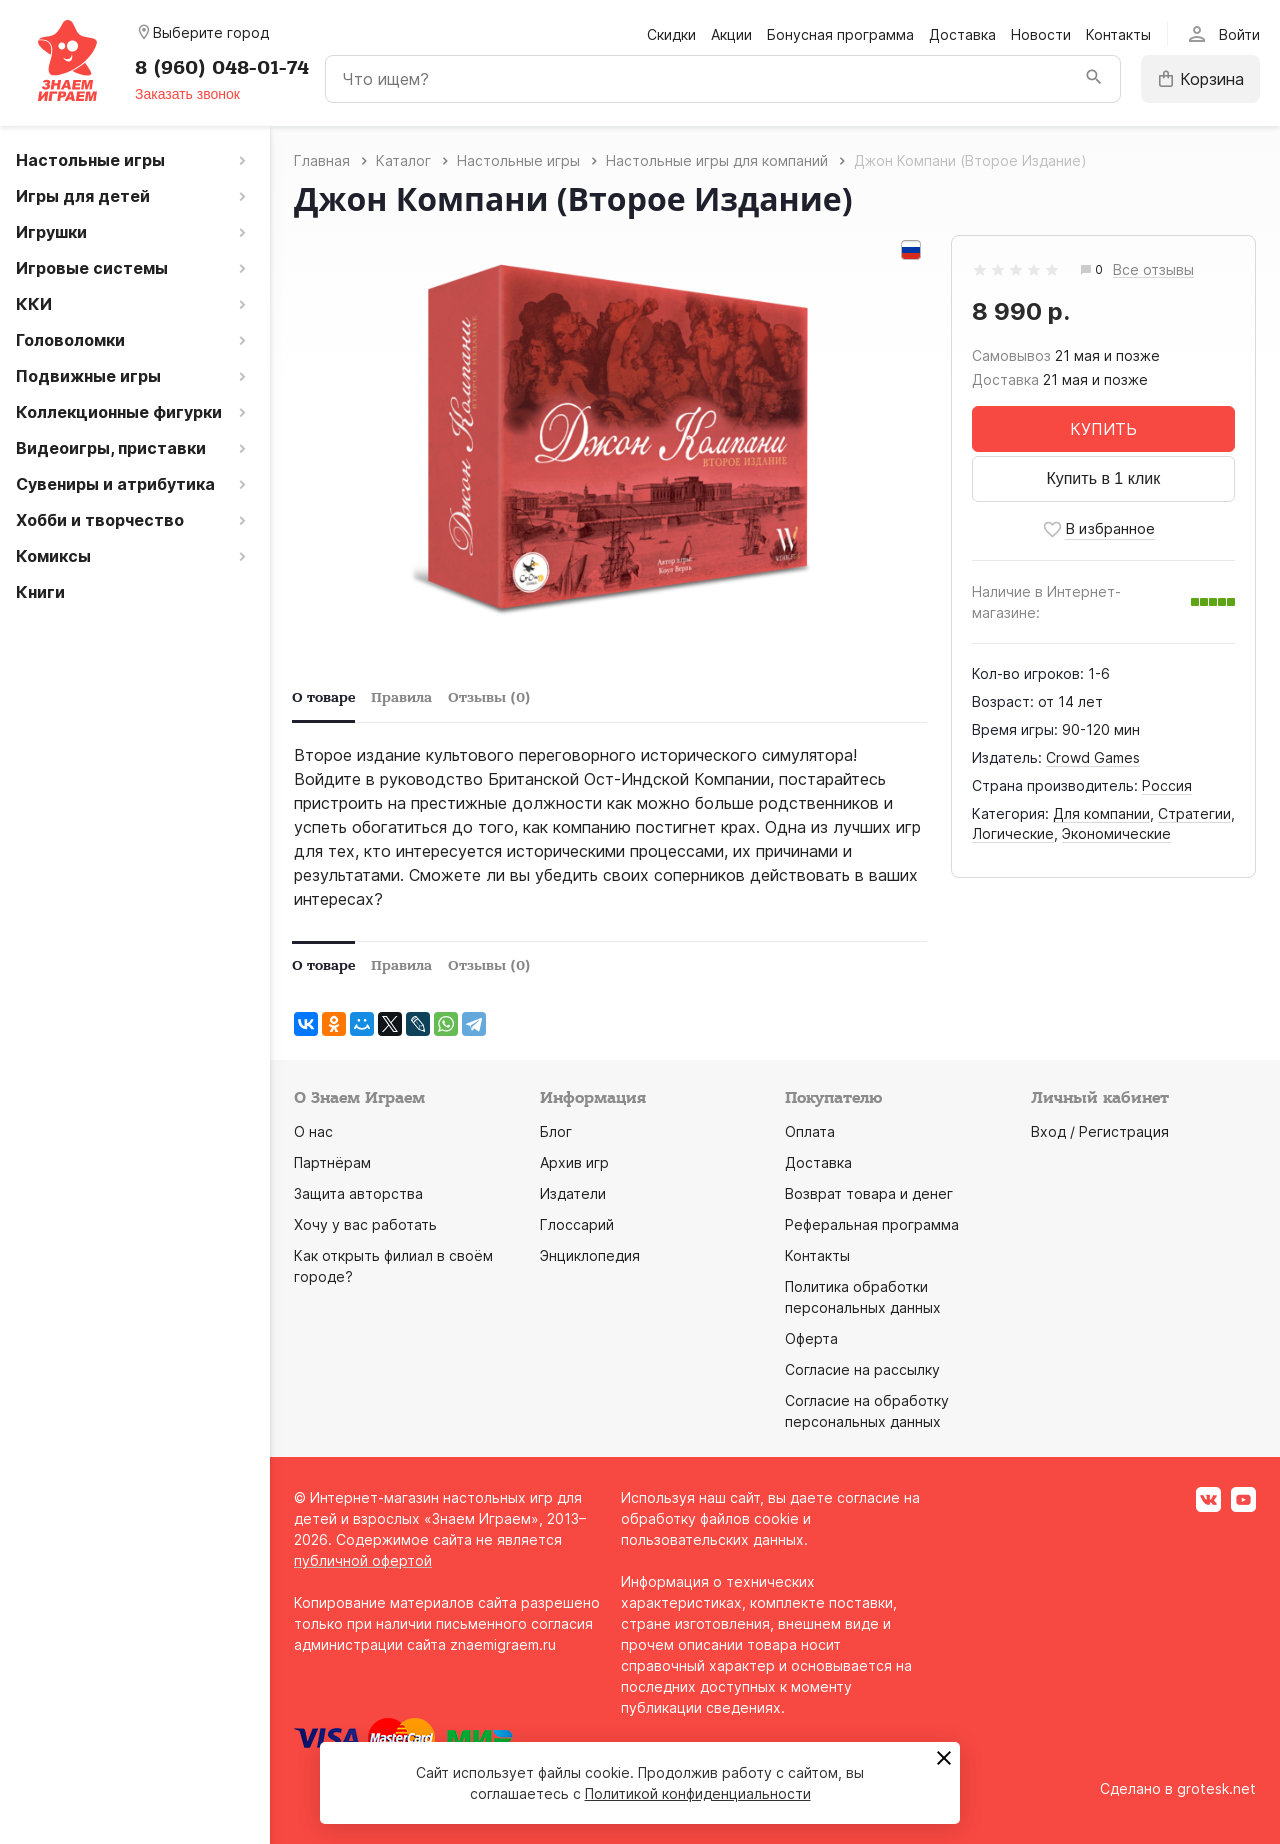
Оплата (810, 1131)
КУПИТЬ (1103, 429)
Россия (1167, 785)
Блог (556, 1131)
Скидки (671, 34)
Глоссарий (577, 1224)
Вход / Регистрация (1100, 1131)
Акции (731, 34)
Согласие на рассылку (862, 1369)
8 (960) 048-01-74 (222, 68)
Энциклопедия (590, 1255)
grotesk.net (1216, 1788)
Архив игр (574, 1162)
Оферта (811, 1338)
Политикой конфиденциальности (698, 1793)
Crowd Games (1093, 757)
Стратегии (1194, 813)
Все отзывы (1153, 270)
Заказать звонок (187, 94)
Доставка (962, 34)
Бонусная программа (840, 34)
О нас (313, 1131)
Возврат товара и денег (869, 1193)
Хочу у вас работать (365, 1224)
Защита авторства (358, 1193)
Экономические (1116, 833)
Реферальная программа (872, 1224)
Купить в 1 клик (1103, 478)
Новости (1041, 34)
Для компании (1101, 813)
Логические (1013, 833)
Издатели (573, 1193)
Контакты (1118, 34)
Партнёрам (332, 1162)
